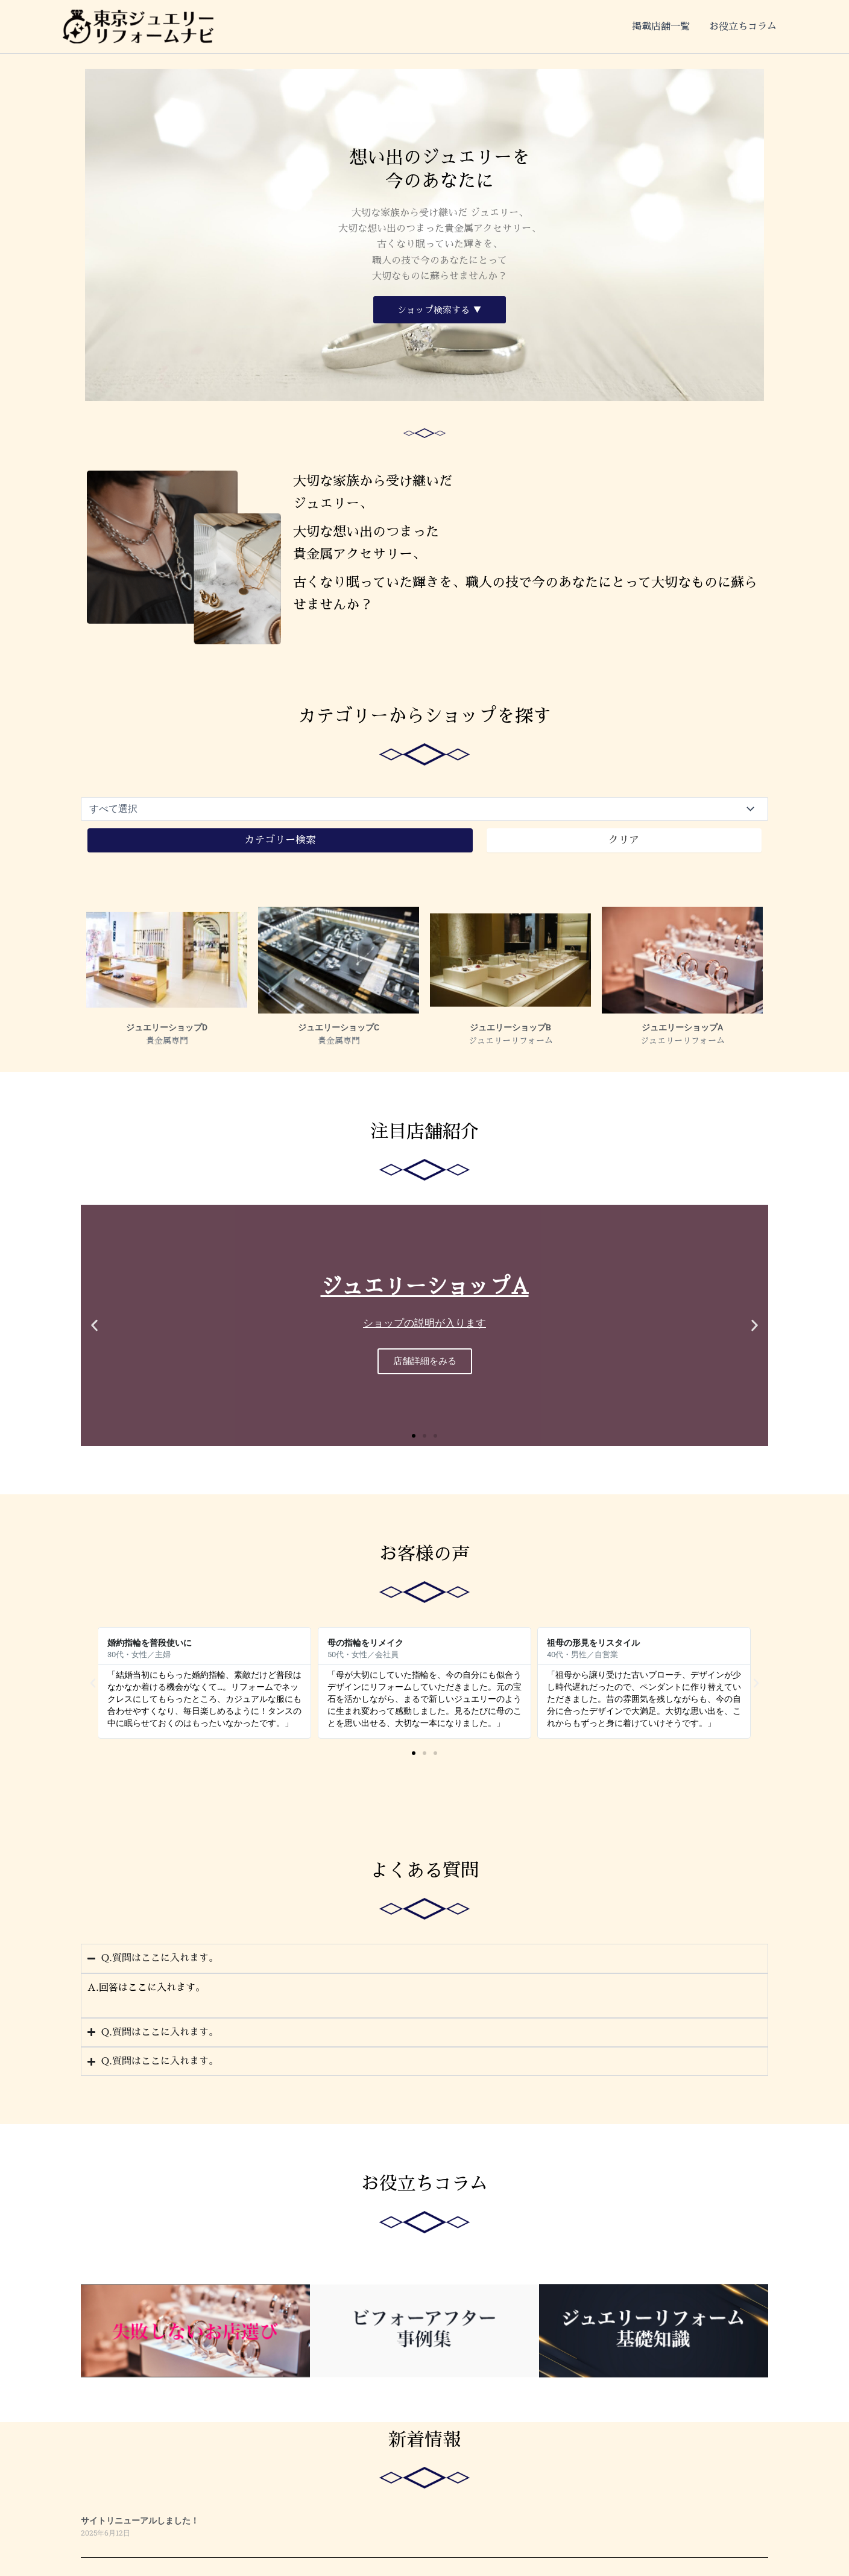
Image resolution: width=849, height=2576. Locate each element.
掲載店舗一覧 (661, 26)
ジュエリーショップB (510, 1028)
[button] (94, 1325)
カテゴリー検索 (280, 840)
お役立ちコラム (743, 26)
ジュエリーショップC (338, 1028)
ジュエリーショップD (166, 1028)
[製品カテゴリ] (424, 809)
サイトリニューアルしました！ (140, 2521)
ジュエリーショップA (682, 1028)
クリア (623, 840)
